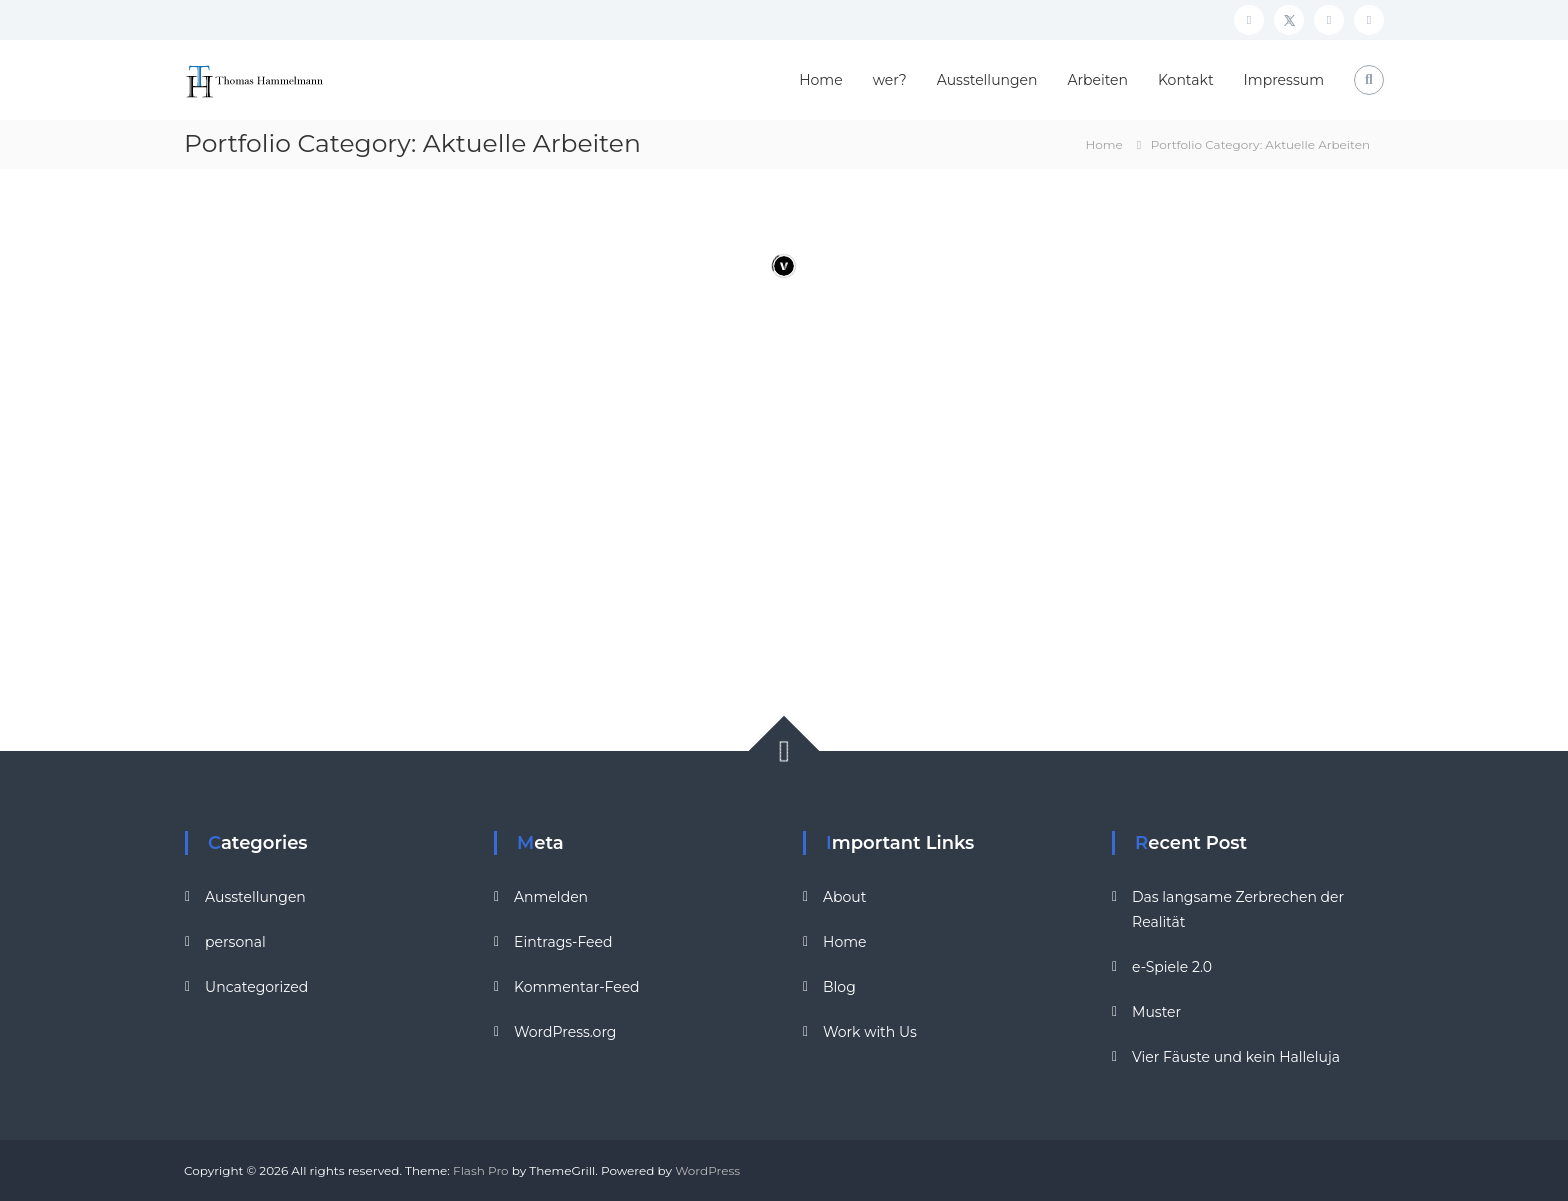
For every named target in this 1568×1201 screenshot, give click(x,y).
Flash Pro (481, 1170)
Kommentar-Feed (577, 987)
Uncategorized (256, 987)
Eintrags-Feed (563, 942)
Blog (839, 987)
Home (820, 80)
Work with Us (870, 1032)
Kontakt (1186, 80)
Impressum (1284, 80)
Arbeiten (1098, 80)
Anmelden (551, 897)
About (844, 897)
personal (235, 942)
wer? (890, 80)
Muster (1156, 1012)
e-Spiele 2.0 (1172, 967)
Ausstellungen (987, 80)
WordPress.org (565, 1032)
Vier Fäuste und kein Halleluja (1236, 1057)
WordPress (707, 1170)
